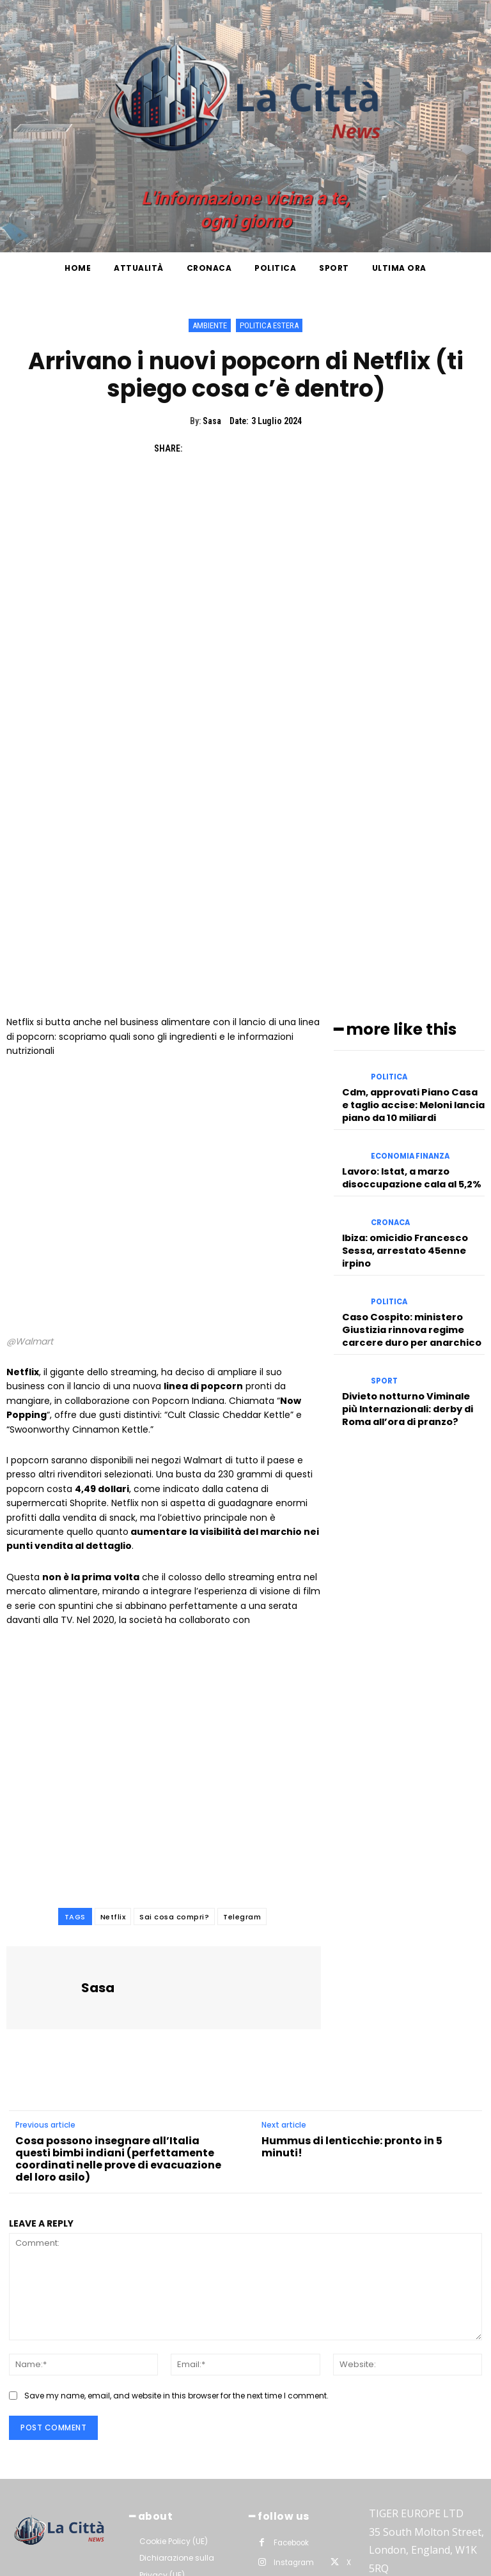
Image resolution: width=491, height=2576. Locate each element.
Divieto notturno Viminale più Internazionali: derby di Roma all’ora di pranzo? (410, 1216)
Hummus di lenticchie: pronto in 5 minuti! (351, 1982)
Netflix (113, 1753)
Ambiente (210, 325)
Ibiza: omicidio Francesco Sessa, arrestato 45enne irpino (401, 1070)
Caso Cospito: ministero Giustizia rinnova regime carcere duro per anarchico (406, 1143)
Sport (383, 1192)
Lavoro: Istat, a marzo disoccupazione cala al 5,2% (408, 1002)
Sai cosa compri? (174, 1753)
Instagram (293, 2397)
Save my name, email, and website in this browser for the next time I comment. (176, 2232)
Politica (388, 911)
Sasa (212, 421)
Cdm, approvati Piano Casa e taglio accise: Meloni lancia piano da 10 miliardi (410, 935)
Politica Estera (269, 325)
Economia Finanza (408, 984)
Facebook (291, 2377)
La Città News (131, 2562)
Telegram (242, 1753)
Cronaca (390, 1047)
